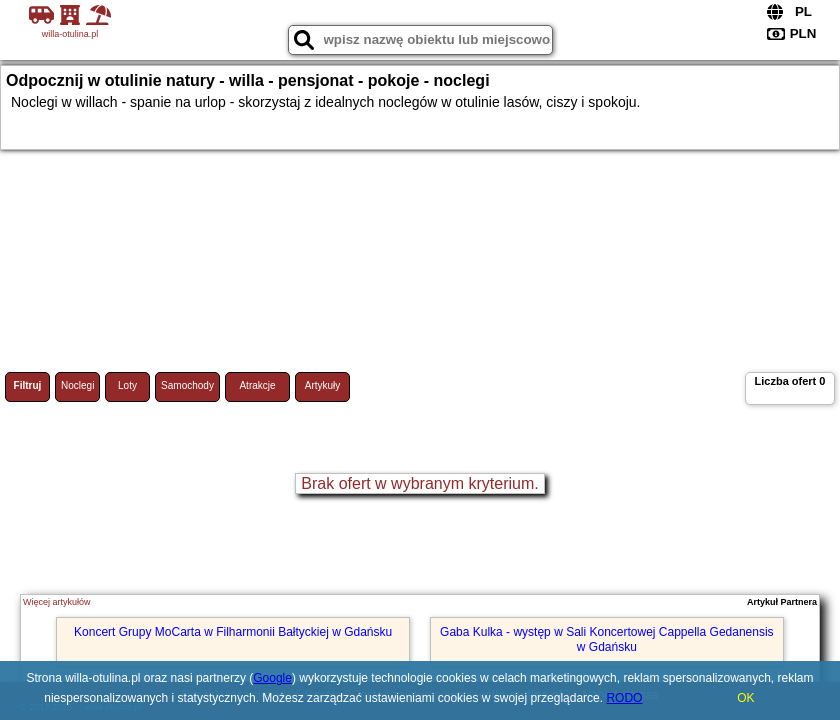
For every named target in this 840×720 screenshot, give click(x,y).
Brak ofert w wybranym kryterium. (419, 483)
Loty (127, 385)
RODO (624, 698)
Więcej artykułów (57, 602)
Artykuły (323, 385)
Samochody (187, 385)
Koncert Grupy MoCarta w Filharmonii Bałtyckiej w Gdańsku (233, 632)
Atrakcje (257, 385)
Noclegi (77, 385)
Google (272, 678)
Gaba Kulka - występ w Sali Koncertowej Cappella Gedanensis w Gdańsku (607, 639)
